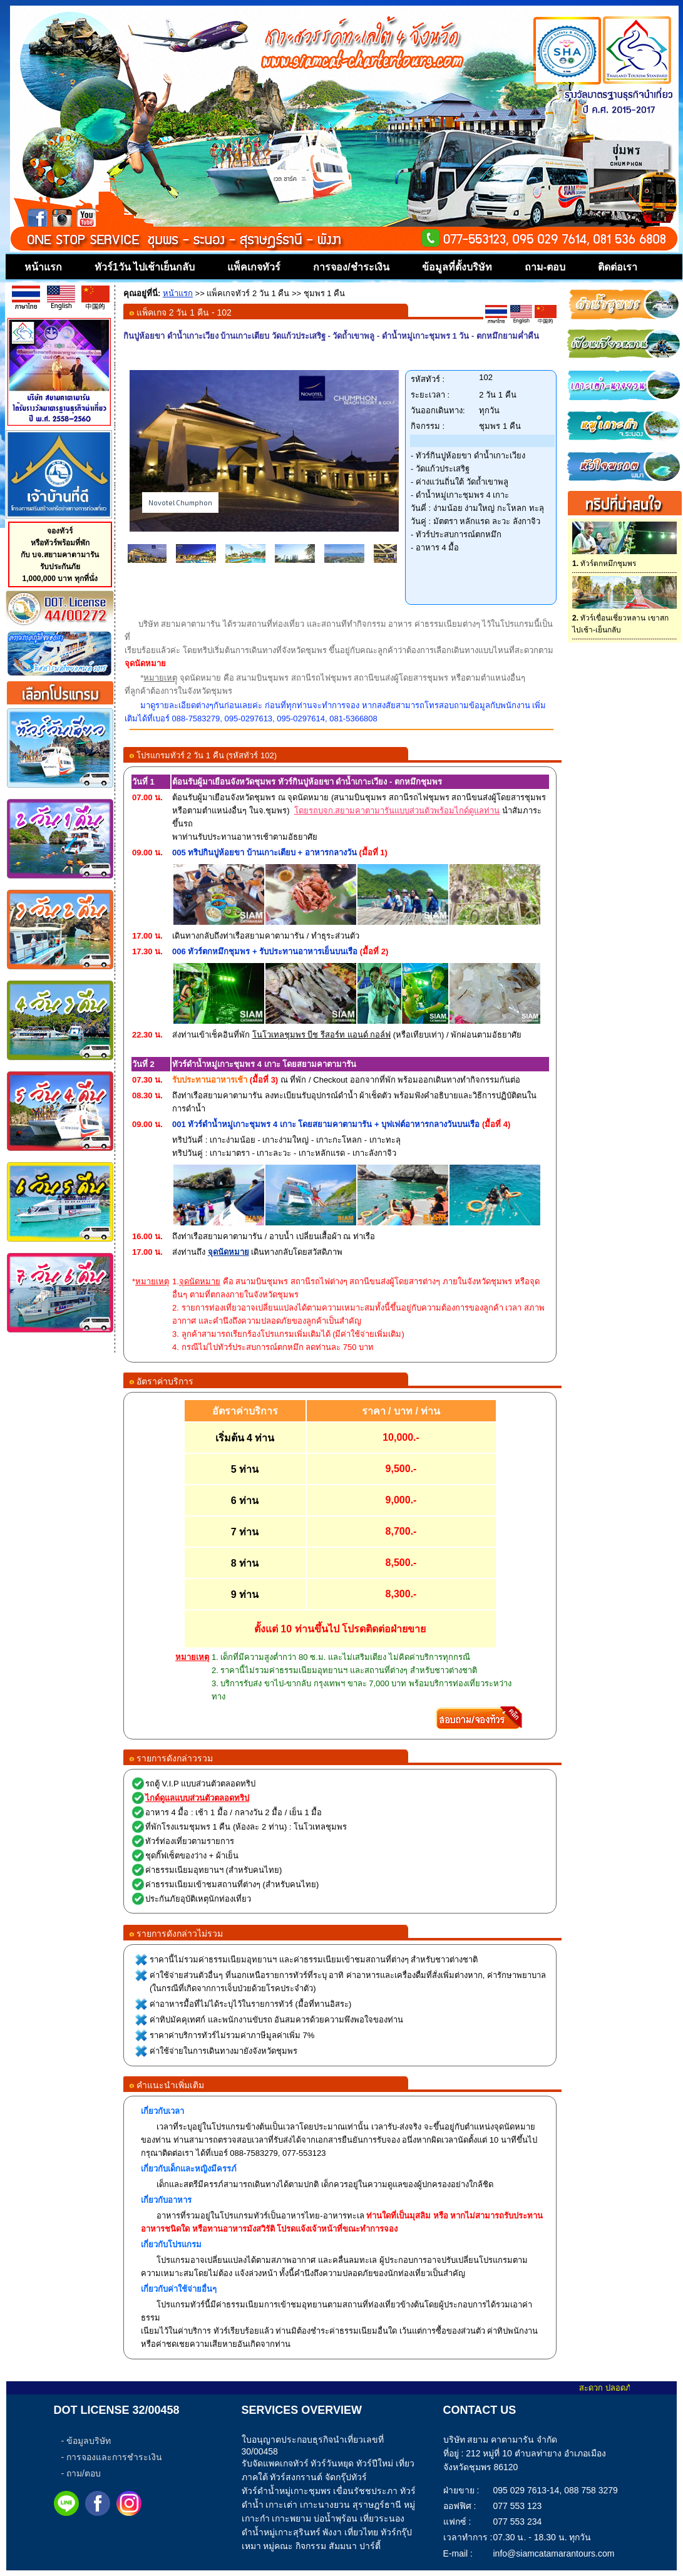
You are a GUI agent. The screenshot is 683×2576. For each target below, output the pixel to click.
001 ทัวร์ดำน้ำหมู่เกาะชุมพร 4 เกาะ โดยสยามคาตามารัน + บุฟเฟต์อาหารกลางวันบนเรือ (326, 1124)
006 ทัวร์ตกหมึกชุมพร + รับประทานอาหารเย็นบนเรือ (264, 951)
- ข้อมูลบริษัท (86, 2441)
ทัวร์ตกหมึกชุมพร (604, 563)
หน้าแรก (178, 293)
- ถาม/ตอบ (81, 2473)
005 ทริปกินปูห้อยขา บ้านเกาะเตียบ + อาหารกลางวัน (264, 852)
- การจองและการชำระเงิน (112, 2457)
